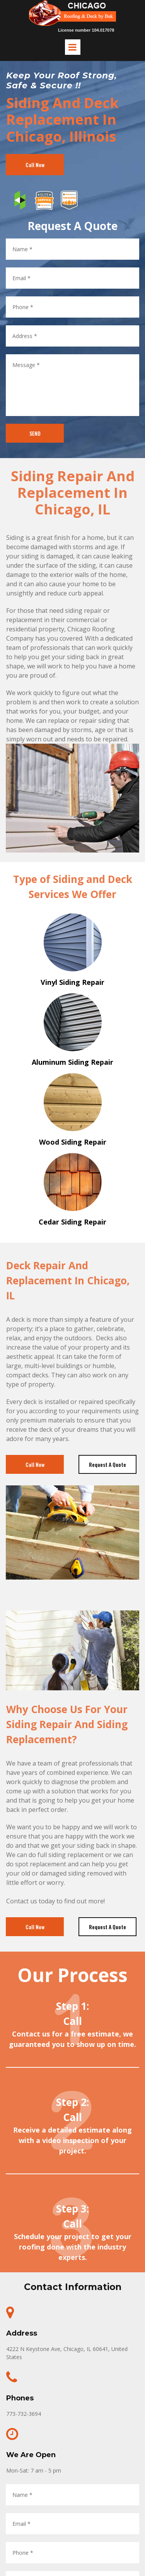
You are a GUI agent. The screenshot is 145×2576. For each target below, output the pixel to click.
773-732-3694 (23, 2413)
